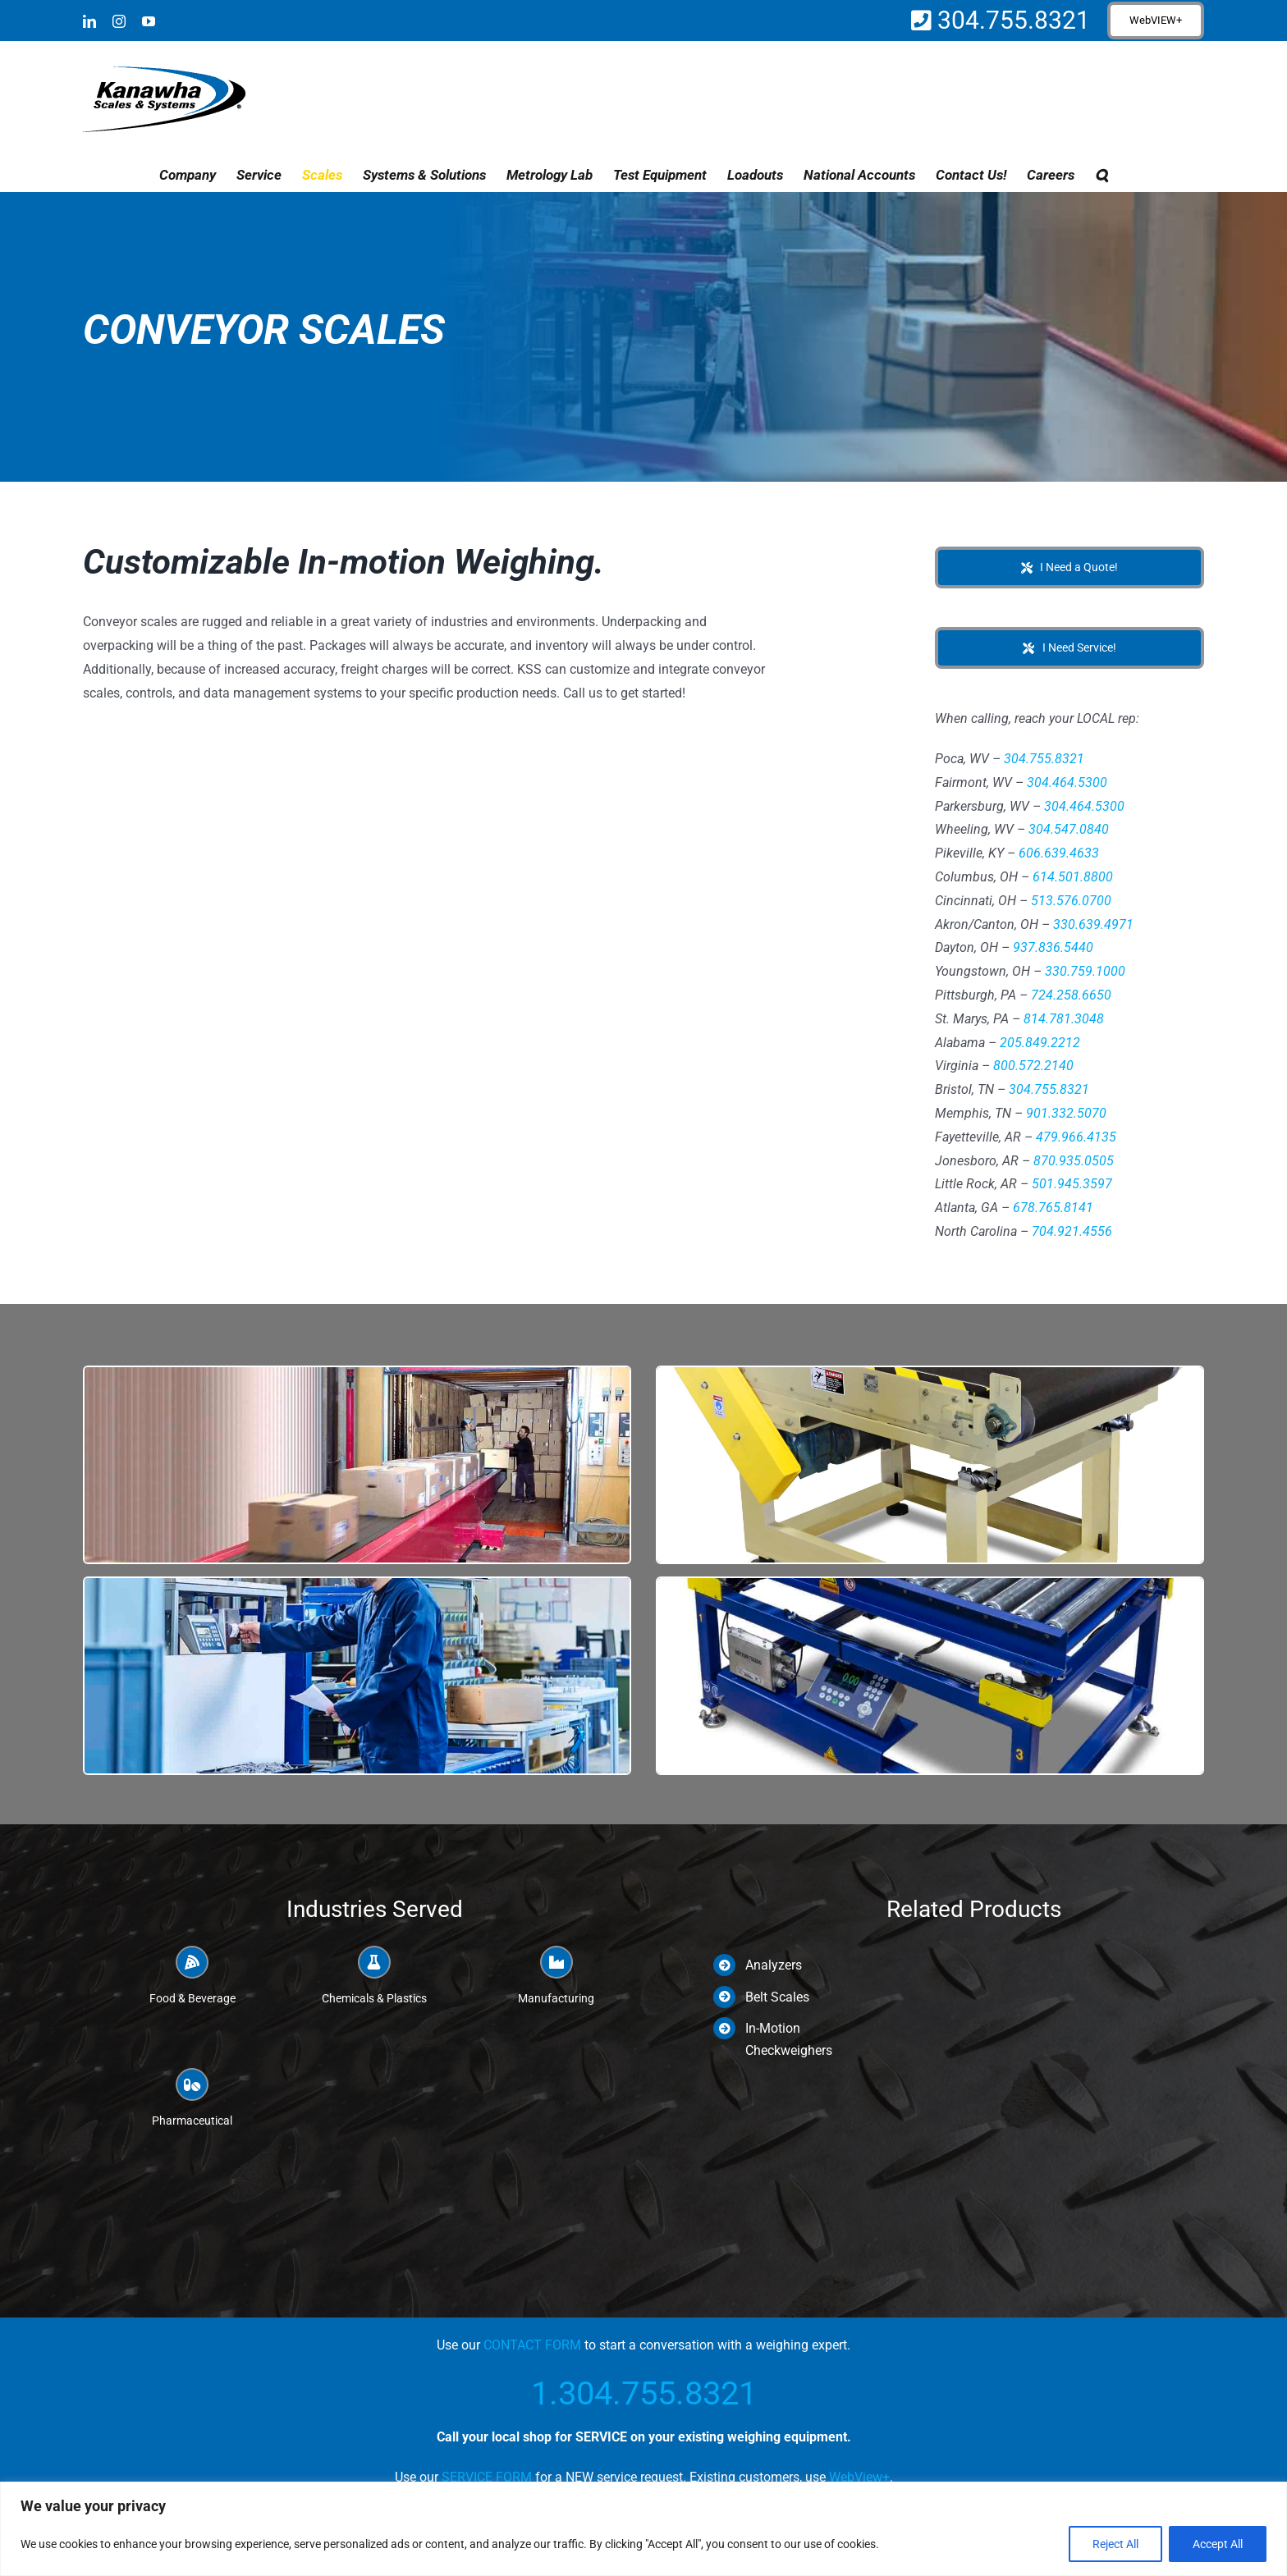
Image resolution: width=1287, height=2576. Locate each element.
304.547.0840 (1068, 829)
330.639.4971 (1093, 924)
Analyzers (773, 1965)
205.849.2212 (1040, 1042)
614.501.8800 (1073, 877)
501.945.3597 (1072, 1184)
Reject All (1115, 2544)
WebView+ (859, 2477)
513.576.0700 (1071, 900)
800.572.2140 (1033, 1065)
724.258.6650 (1071, 995)
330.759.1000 (1085, 971)
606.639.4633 (1059, 853)
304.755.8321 (1011, 20)
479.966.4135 (1076, 1137)
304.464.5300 (1067, 782)
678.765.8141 (1053, 1207)
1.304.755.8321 (644, 2393)
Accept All (1218, 2544)
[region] (643, 2529)
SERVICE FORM (487, 2477)
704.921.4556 (1072, 1231)
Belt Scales (777, 1997)
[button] (1101, 174)
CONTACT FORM (532, 2345)
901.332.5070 (1066, 1113)
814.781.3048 (1064, 1019)
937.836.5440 (1053, 947)
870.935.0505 (1073, 1161)
